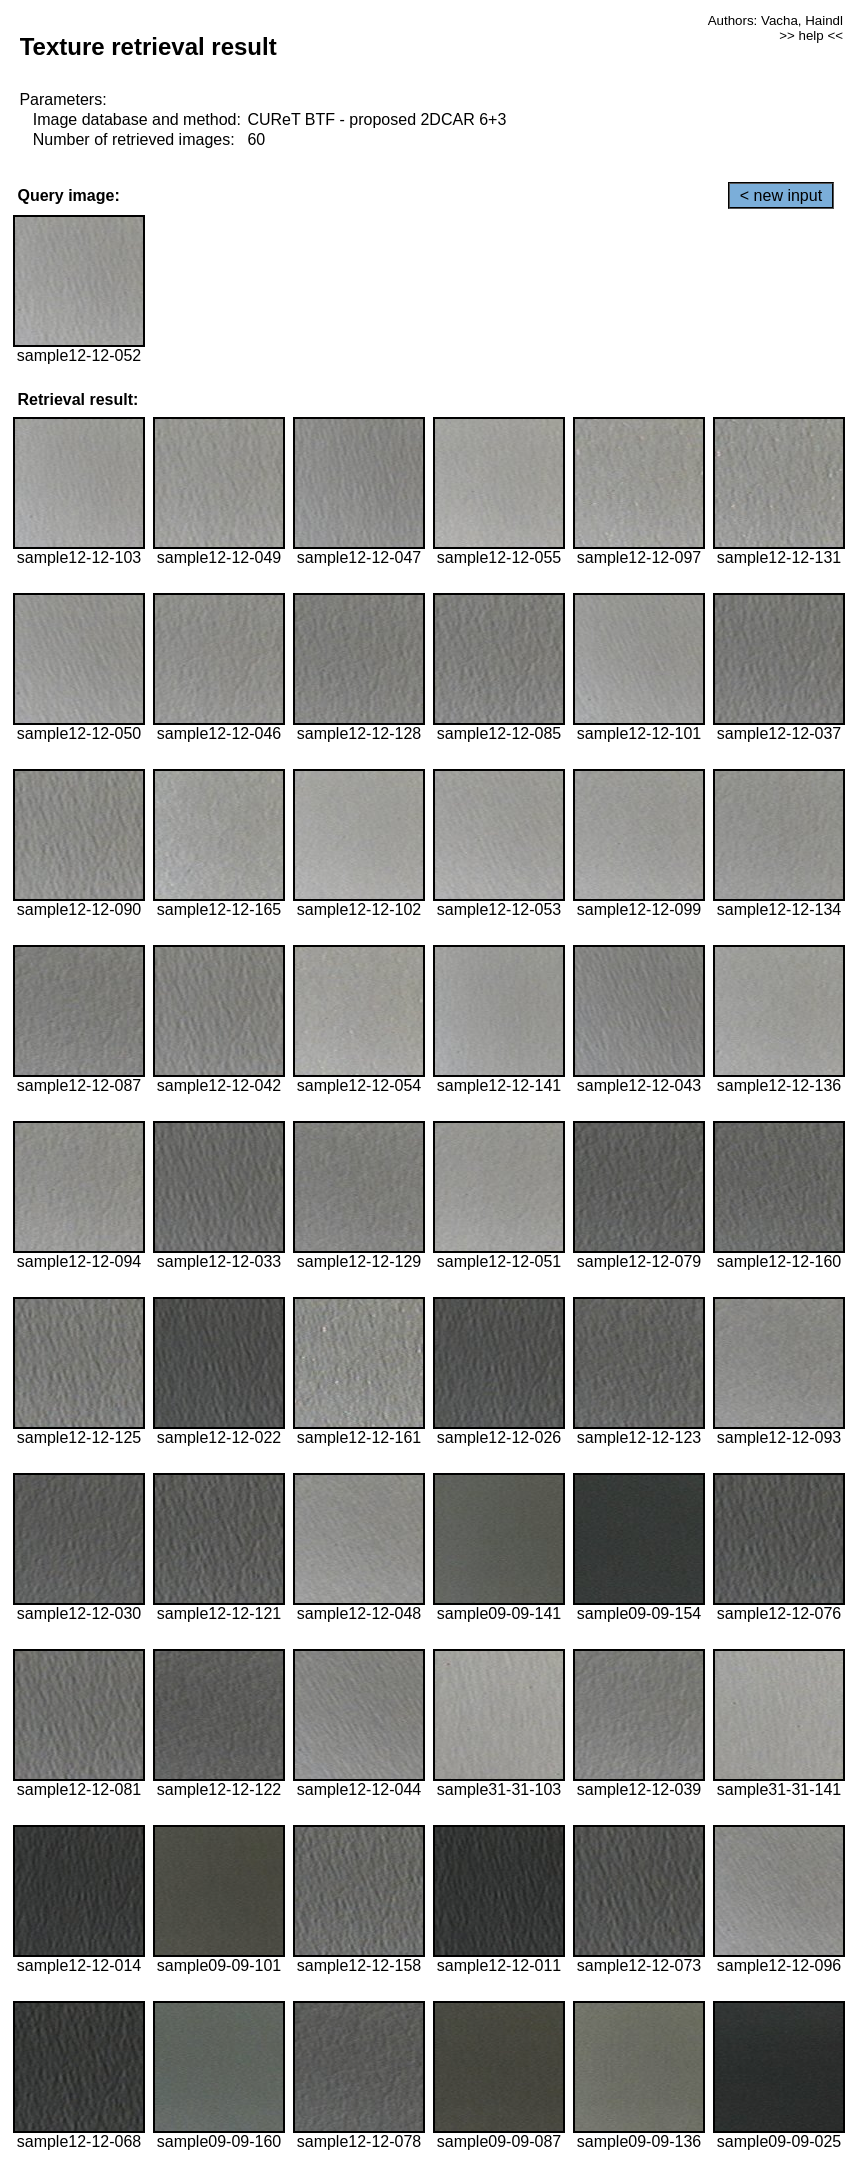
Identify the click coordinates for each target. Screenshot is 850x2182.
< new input (781, 195)
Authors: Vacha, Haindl (775, 20)
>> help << (811, 35)
